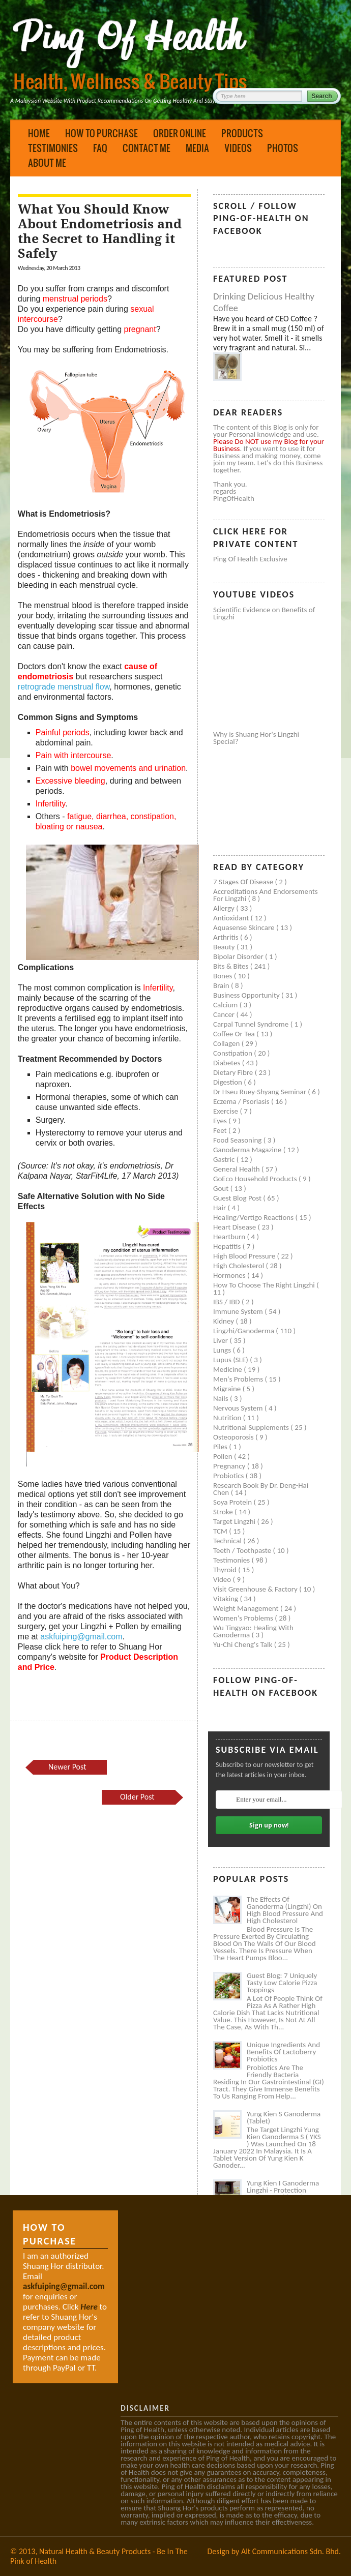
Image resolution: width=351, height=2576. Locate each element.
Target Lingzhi (235, 1521)
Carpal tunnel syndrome (251, 1024)
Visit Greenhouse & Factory (256, 1589)
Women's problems (244, 1618)
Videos (238, 148)
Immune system (239, 1311)
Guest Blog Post (238, 1198)
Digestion (228, 1082)
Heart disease (235, 1227)
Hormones (230, 1275)
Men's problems (239, 1379)
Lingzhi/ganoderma (244, 1330)
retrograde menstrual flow (64, 686)
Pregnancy (230, 1466)
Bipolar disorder (239, 956)
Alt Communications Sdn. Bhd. (291, 2551)
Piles (221, 1446)
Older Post (137, 1797)
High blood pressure (245, 1256)
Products (242, 133)
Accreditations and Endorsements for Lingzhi (265, 895)
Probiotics (229, 1475)
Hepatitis (228, 1246)
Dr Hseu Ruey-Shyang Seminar (260, 1091)
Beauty (225, 946)
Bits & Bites (231, 966)
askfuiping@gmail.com (81, 1636)
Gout (221, 1188)
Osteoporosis (234, 1437)
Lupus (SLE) (231, 1359)
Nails (221, 1398)
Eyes (220, 1120)
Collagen (227, 1043)
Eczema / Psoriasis (242, 1101)
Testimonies (53, 148)
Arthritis (226, 937)
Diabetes (227, 1062)
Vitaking (226, 1598)
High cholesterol (239, 1265)
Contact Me (146, 148)
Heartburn (230, 1236)
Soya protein (233, 1502)
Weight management (246, 1608)
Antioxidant (232, 917)
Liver (221, 1340)
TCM (221, 1531)
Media (197, 148)
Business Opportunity (247, 995)
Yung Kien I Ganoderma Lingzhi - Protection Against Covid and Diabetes (283, 2193)
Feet (220, 1130)
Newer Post (67, 1767)
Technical (228, 1540)
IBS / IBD (227, 1301)
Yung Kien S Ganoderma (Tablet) (283, 2117)
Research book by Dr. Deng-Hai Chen (260, 1489)
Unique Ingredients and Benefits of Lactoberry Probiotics (283, 2051)
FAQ (100, 148)
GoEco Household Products (256, 1178)
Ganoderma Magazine (248, 1149)
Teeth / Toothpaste (243, 1550)
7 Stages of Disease (244, 881)
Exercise (226, 1111)
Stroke (224, 1511)
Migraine (228, 1388)
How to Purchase (101, 133)
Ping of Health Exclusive (250, 558)
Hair (220, 1207)
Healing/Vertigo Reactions (254, 1217)
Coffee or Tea (234, 1033)
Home (39, 133)
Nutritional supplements (251, 1427)
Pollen (223, 1456)
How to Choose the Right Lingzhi (264, 1285)
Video (223, 1579)
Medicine (228, 1369)
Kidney (224, 1321)
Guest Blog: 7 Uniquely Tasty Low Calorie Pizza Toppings (282, 1982)
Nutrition (228, 1417)
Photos (282, 148)
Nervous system (239, 1408)
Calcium (226, 1004)
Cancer (225, 1014)
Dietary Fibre (234, 1072)
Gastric (225, 1159)
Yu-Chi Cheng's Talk (243, 1644)
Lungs (222, 1350)
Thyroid (225, 1569)
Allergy (224, 908)
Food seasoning (238, 1140)
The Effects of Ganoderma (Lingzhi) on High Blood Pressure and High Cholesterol (285, 1910)
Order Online (179, 133)
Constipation (233, 1053)
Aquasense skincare (244, 927)
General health (237, 1169)
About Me (47, 163)
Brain (222, 985)
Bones (223, 975)
